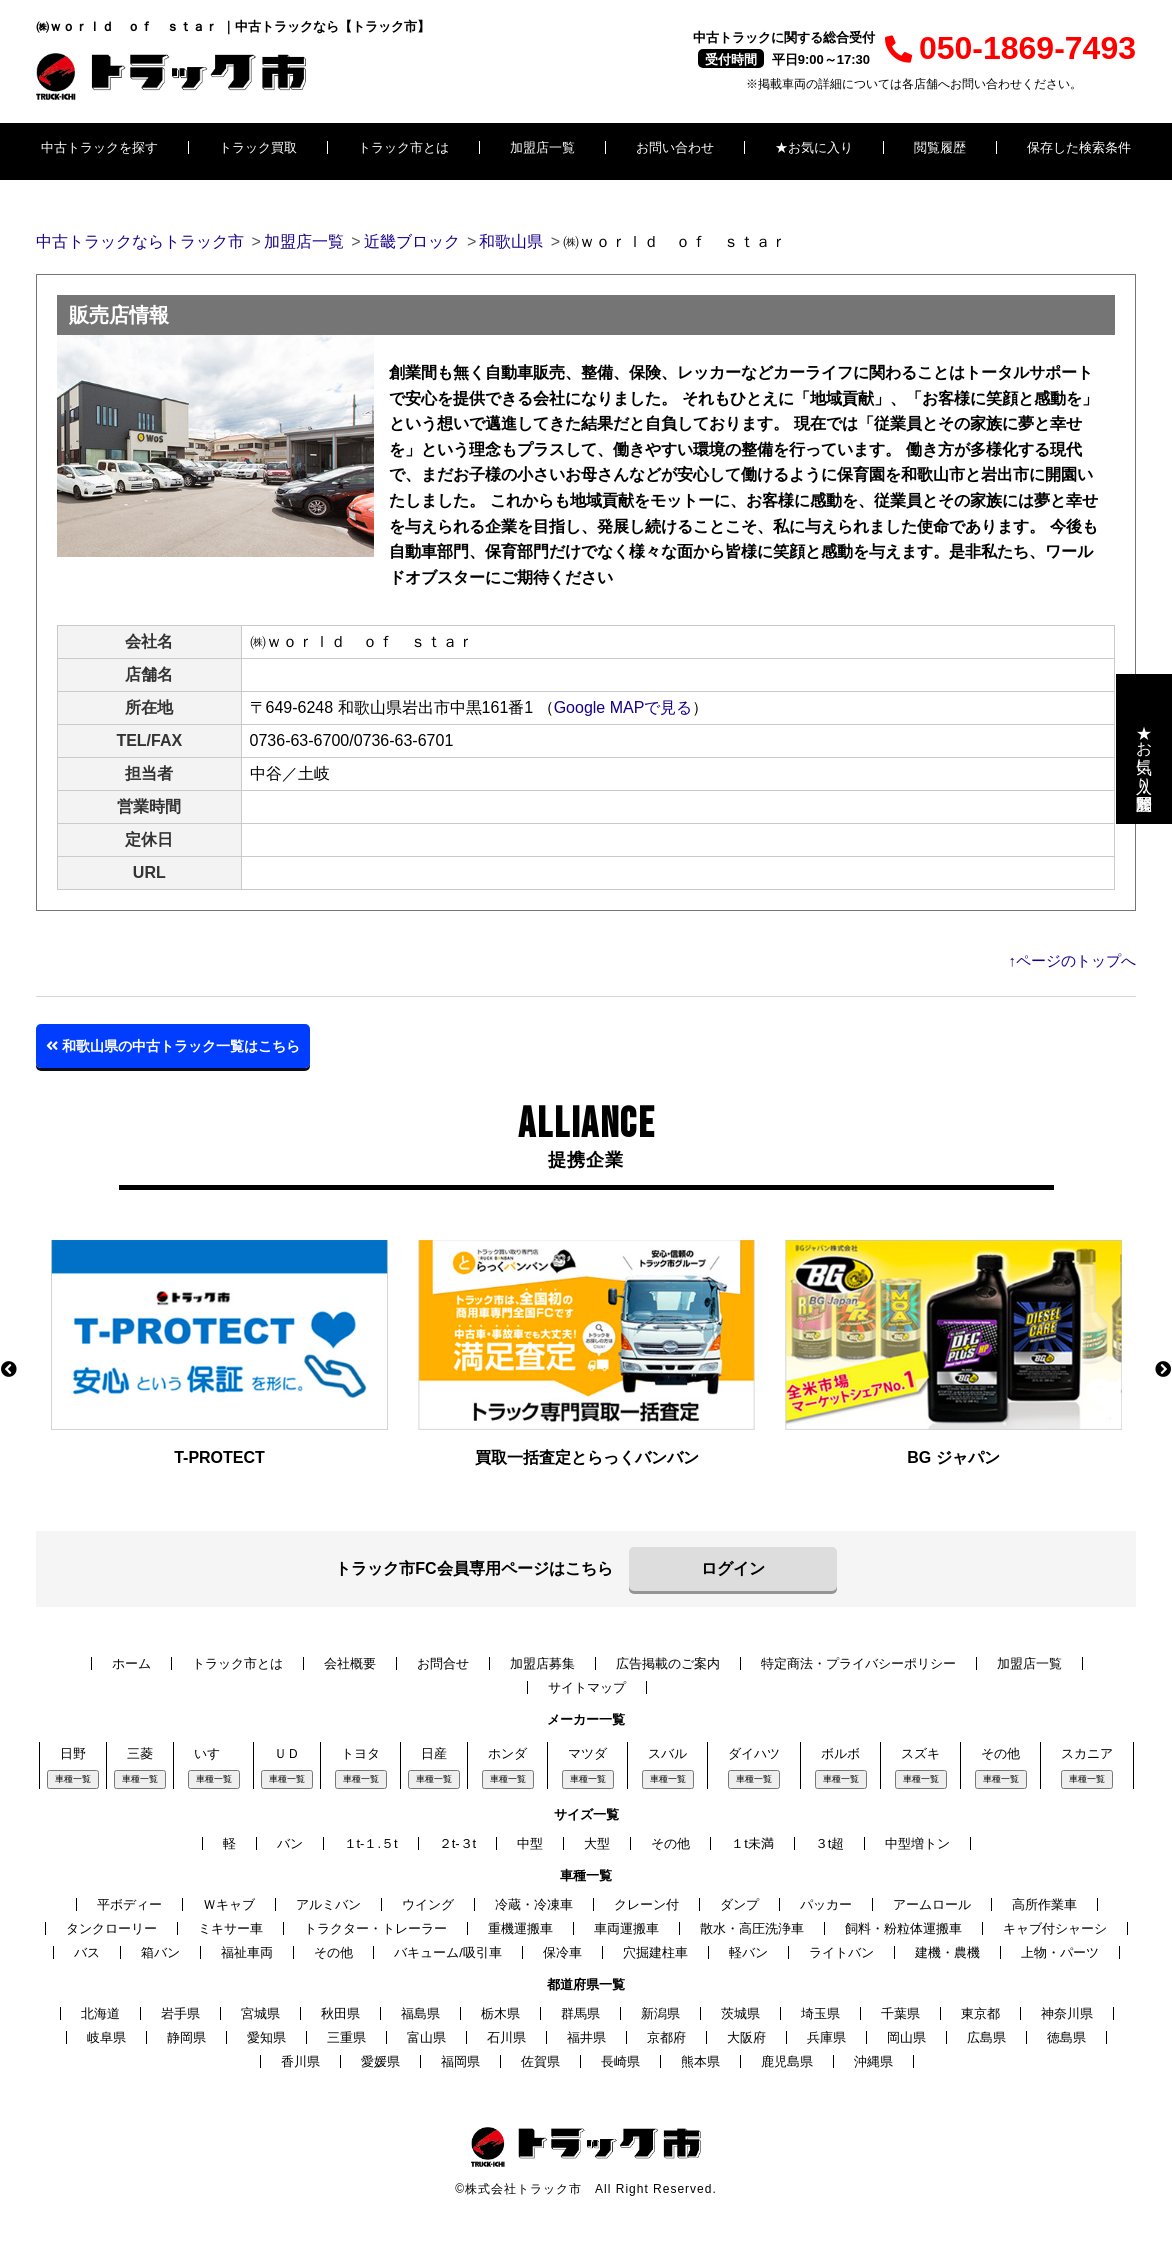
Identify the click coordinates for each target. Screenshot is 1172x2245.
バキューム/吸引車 (448, 1952)
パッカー (826, 1904)
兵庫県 (826, 2037)
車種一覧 (73, 1779)
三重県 (346, 2037)
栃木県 (500, 2013)
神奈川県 (1067, 2013)
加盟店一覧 (542, 147)
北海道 (100, 2013)
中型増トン (917, 1843)
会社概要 (350, 1663)
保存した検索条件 (1079, 147)
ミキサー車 (230, 1928)
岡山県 (906, 2037)
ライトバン (841, 1952)
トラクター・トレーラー (375, 1928)
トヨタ (360, 1753)
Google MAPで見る (623, 707)
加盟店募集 (542, 1663)
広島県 (986, 2037)
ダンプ (739, 1904)
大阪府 (746, 2037)
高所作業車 (1044, 1904)
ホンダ (507, 1753)
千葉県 (900, 2013)
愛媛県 (380, 2061)
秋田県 (340, 2013)
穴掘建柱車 (655, 1952)
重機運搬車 (520, 1928)
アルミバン (328, 1904)
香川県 (300, 2061)
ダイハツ (754, 1753)
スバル (667, 1753)
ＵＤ (287, 1753)
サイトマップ (587, 1687)
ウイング (428, 1904)
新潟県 (660, 2013)
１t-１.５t (371, 1843)
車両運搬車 (626, 1928)
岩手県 (180, 2013)
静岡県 (186, 2037)
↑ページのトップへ (1073, 960)
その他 (1000, 1753)
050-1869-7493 (1010, 48)
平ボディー (129, 1904)
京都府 (666, 2037)
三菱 (140, 1753)
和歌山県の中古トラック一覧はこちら (173, 1046)
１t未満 (752, 1843)
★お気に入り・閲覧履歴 (1144, 749)
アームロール (932, 1904)
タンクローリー (111, 1928)
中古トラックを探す (99, 147)
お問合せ (443, 1663)
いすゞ (213, 1753)
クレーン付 (646, 1904)
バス (87, 1952)
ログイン (733, 1568)
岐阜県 (106, 2037)
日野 (73, 1753)
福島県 (420, 2013)
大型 (597, 1843)
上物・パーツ (1060, 1952)
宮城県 (260, 2013)
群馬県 (580, 2013)
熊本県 (700, 2061)
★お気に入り (814, 147)
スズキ (920, 1753)
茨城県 (740, 2013)
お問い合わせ (675, 147)
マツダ (587, 1753)
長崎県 (620, 2061)
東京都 (980, 2013)
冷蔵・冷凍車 (534, 1904)
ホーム (131, 1663)
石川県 (506, 2037)
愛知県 (266, 2037)
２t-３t (458, 1843)
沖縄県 (873, 2061)
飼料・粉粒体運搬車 (903, 1928)
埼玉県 (820, 2013)
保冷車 (562, 1952)
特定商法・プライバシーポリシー (858, 1663)
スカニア (1087, 1753)
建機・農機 (947, 1952)
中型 (530, 1843)
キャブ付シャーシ (1055, 1928)
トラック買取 (258, 147)
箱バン (160, 1952)
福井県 (586, 2037)
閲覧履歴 (940, 147)
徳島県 (1066, 2037)
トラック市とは (403, 147)
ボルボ (840, 1753)
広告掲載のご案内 (668, 1663)
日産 (434, 1753)
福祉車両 (247, 1952)
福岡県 (460, 2061)
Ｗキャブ (229, 1904)
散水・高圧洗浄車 (752, 1928)
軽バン (748, 1952)
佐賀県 (540, 2061)
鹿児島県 (787, 2061)
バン (290, 1843)
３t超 (830, 1843)
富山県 (426, 2037)
